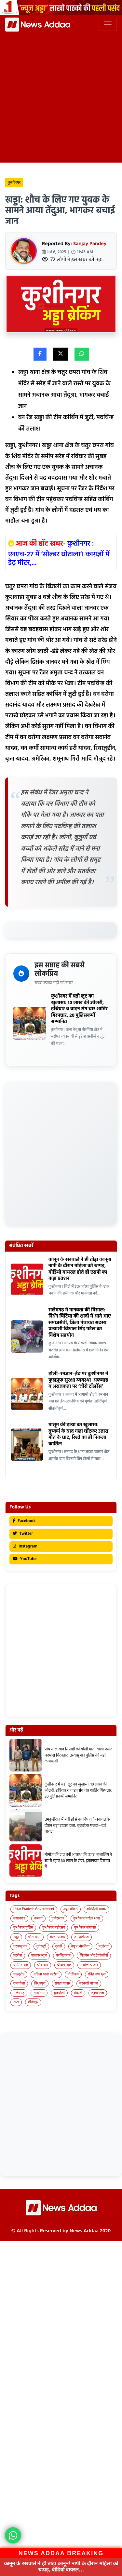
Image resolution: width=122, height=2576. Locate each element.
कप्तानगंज (19, 1918)
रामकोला (19, 1983)
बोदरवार (42, 1965)
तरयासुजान (20, 1946)
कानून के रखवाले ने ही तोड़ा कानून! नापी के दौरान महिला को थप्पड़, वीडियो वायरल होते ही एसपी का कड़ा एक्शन (79, 1269)
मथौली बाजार (89, 1965)
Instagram (25, 1546)
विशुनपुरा (40, 1983)
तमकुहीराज (81, 1937)
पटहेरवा (104, 1946)
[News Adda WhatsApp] (13, 2535)
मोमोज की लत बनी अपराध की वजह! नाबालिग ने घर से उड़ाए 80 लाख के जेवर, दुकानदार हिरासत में (78, 1861)
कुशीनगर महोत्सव (53, 1928)
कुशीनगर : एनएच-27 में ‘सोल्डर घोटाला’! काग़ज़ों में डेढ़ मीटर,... (58, 553)
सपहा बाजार (62, 1983)
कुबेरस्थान (58, 1918)
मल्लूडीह (18, 1974)
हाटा (16, 2002)
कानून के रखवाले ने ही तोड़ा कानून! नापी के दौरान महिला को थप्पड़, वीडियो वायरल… (61, 2566)
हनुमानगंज (97, 1993)
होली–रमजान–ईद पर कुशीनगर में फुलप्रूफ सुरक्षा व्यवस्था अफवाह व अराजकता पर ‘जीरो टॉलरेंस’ (78, 1380)
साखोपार (39, 1993)
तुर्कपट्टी (41, 1946)
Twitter (23, 1533)
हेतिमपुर (33, 2002)
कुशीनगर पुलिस (23, 1928)
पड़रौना (17, 1956)
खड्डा (16, 1937)
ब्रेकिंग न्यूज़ (64, 1965)
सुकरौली (59, 1993)
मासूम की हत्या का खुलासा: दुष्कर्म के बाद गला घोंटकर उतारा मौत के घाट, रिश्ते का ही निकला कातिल (78, 1434)
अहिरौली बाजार (96, 1909)
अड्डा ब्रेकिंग (70, 1909)
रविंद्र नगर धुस (97, 1974)
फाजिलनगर (63, 1956)
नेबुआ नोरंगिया (80, 1946)
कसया (38, 1918)
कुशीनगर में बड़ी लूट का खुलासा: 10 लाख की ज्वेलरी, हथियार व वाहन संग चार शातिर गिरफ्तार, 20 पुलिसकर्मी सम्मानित (79, 1009)
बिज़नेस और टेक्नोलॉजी (94, 1956)
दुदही (58, 1946)
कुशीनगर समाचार (85, 1928)
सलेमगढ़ (18, 1993)
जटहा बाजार (57, 1937)
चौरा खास (34, 1937)
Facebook (24, 1521)
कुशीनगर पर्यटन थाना (87, 1918)
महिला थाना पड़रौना (46, 1974)
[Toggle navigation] (108, 24)
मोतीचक (73, 1974)
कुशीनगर (14, 182)
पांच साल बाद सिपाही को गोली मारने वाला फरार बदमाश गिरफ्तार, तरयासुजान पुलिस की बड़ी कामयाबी (78, 1755)
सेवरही (78, 1993)
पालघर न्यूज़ (39, 1956)
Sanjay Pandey (89, 244)
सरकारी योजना (88, 1983)
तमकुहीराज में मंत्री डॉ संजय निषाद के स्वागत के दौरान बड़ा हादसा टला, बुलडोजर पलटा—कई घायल (77, 1825)
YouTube (25, 1559)
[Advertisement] (61, 96)
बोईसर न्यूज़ (20, 1965)
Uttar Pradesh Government (33, 1909)
